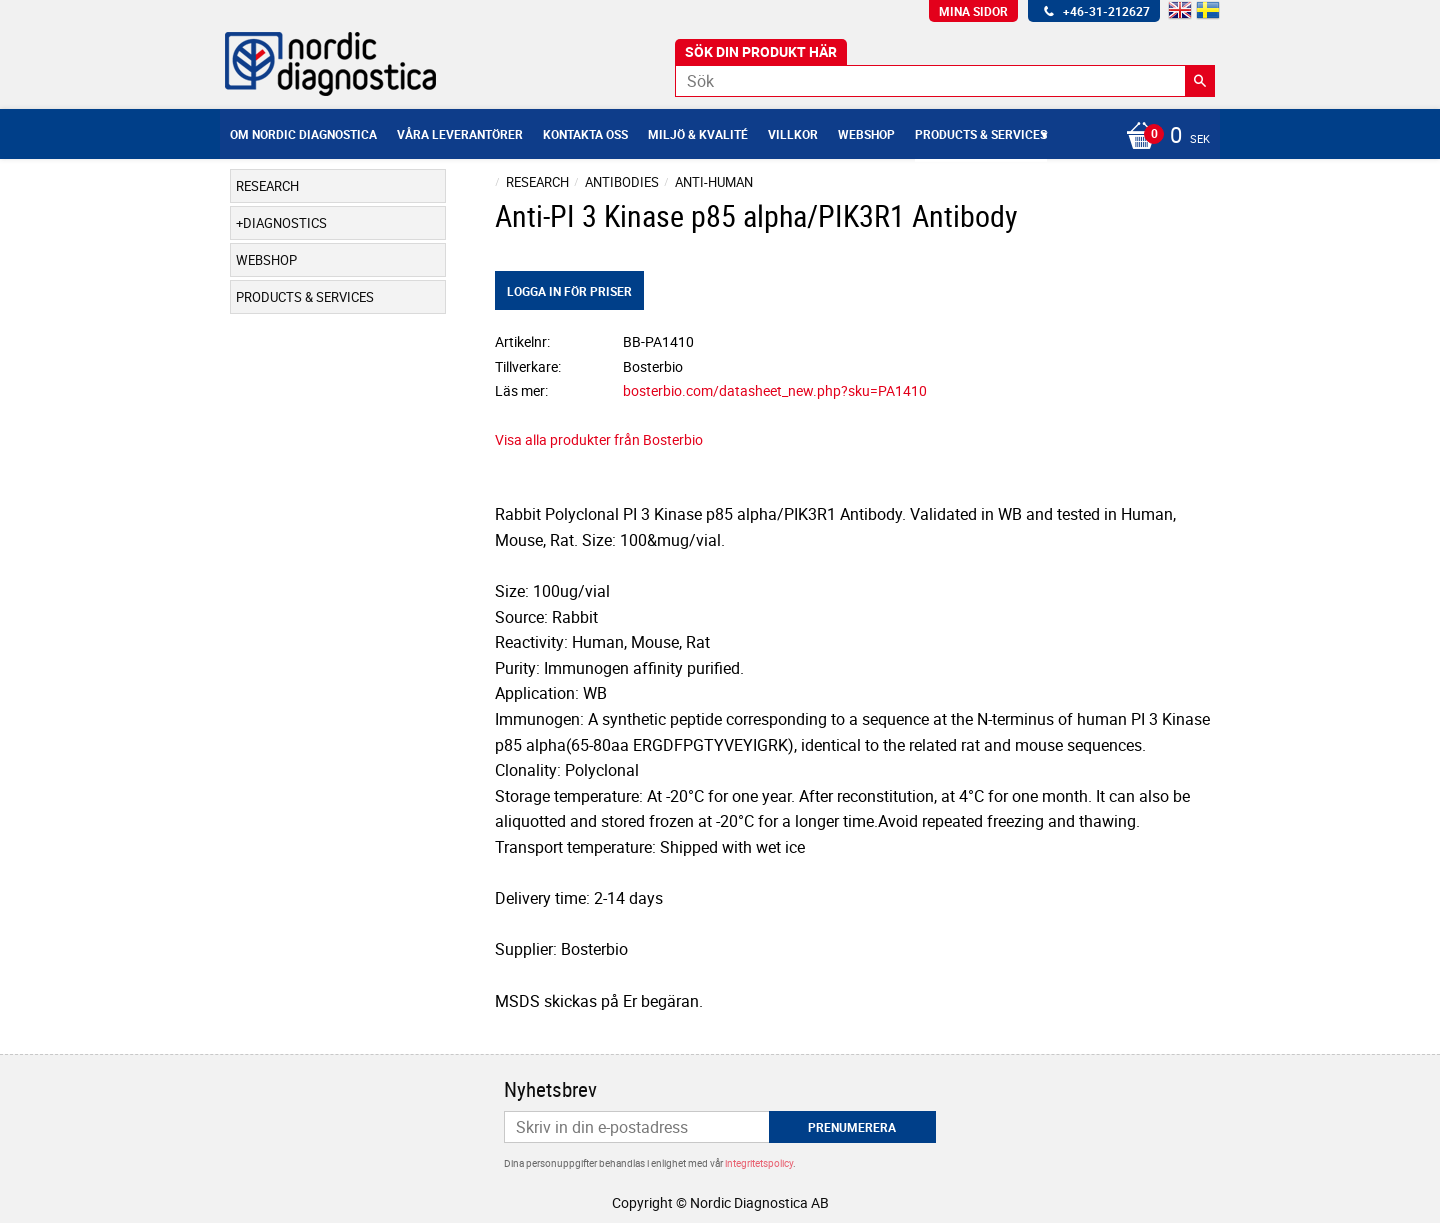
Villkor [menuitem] (793, 134)
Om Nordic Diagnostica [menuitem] (303, 134)
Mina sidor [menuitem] (973, 11)
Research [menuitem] (267, 186)
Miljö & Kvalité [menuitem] (698, 134)
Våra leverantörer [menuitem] (460, 134)
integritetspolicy (759, 1163)
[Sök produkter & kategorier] (945, 81)
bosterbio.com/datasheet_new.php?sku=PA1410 (775, 390)
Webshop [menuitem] (866, 134)
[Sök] (1200, 81)
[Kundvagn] (1163, 137)
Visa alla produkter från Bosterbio (599, 439)
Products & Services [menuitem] (981, 134)
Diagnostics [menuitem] (285, 223)
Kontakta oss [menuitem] (585, 134)
